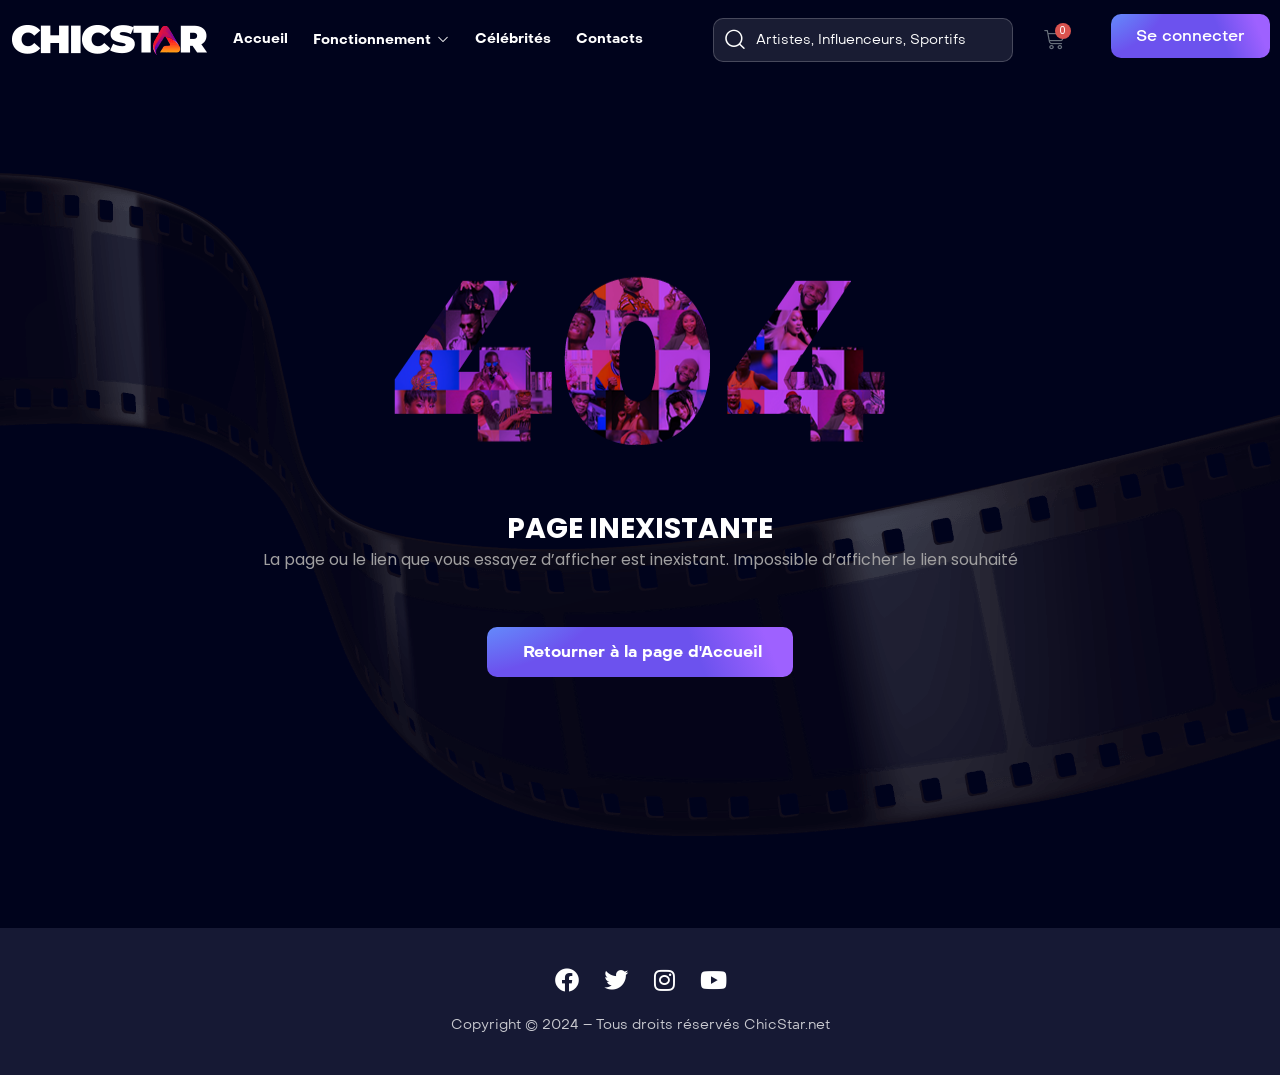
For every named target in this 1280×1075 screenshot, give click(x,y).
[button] (640, 652)
